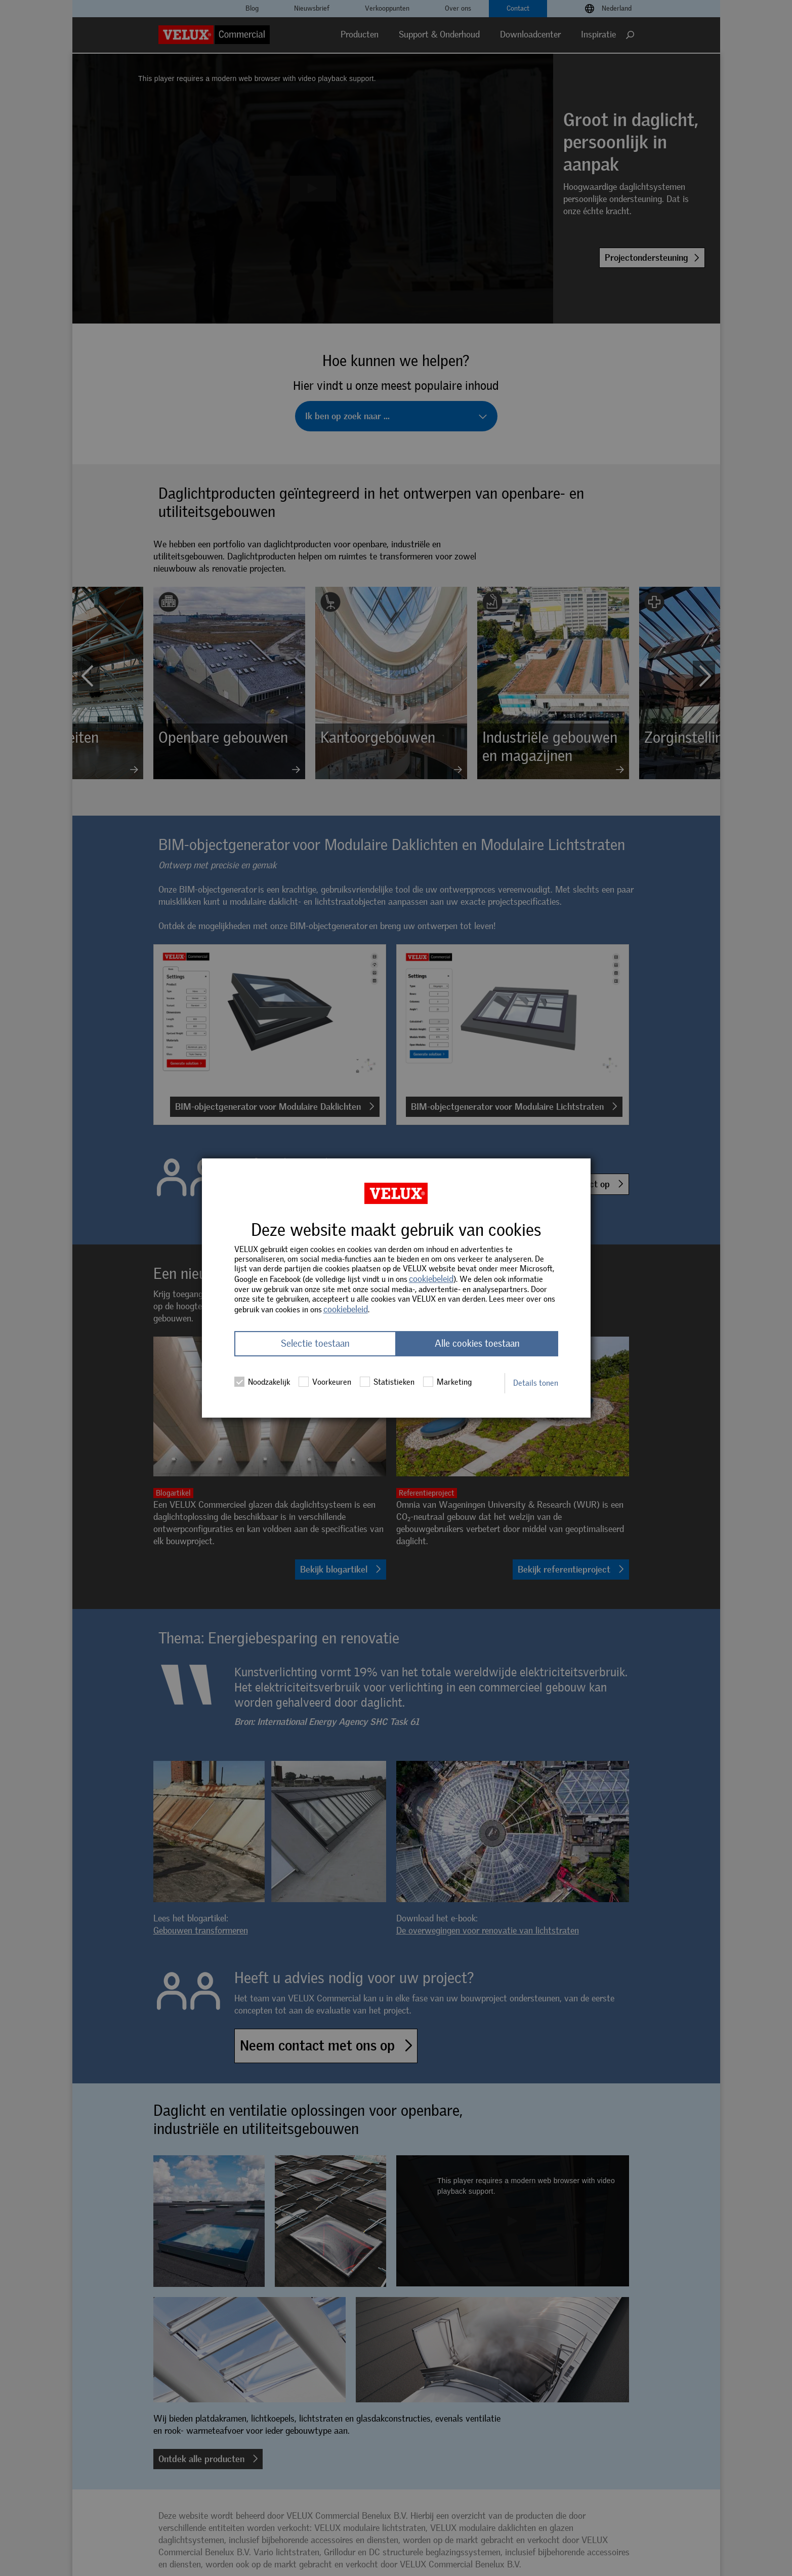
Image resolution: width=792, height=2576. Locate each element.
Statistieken (387, 1382)
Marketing (447, 1382)
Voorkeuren (325, 1382)
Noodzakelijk (262, 1382)
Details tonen (535, 1383)
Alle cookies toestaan (477, 1344)
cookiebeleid (431, 1278)
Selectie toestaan (315, 1344)
